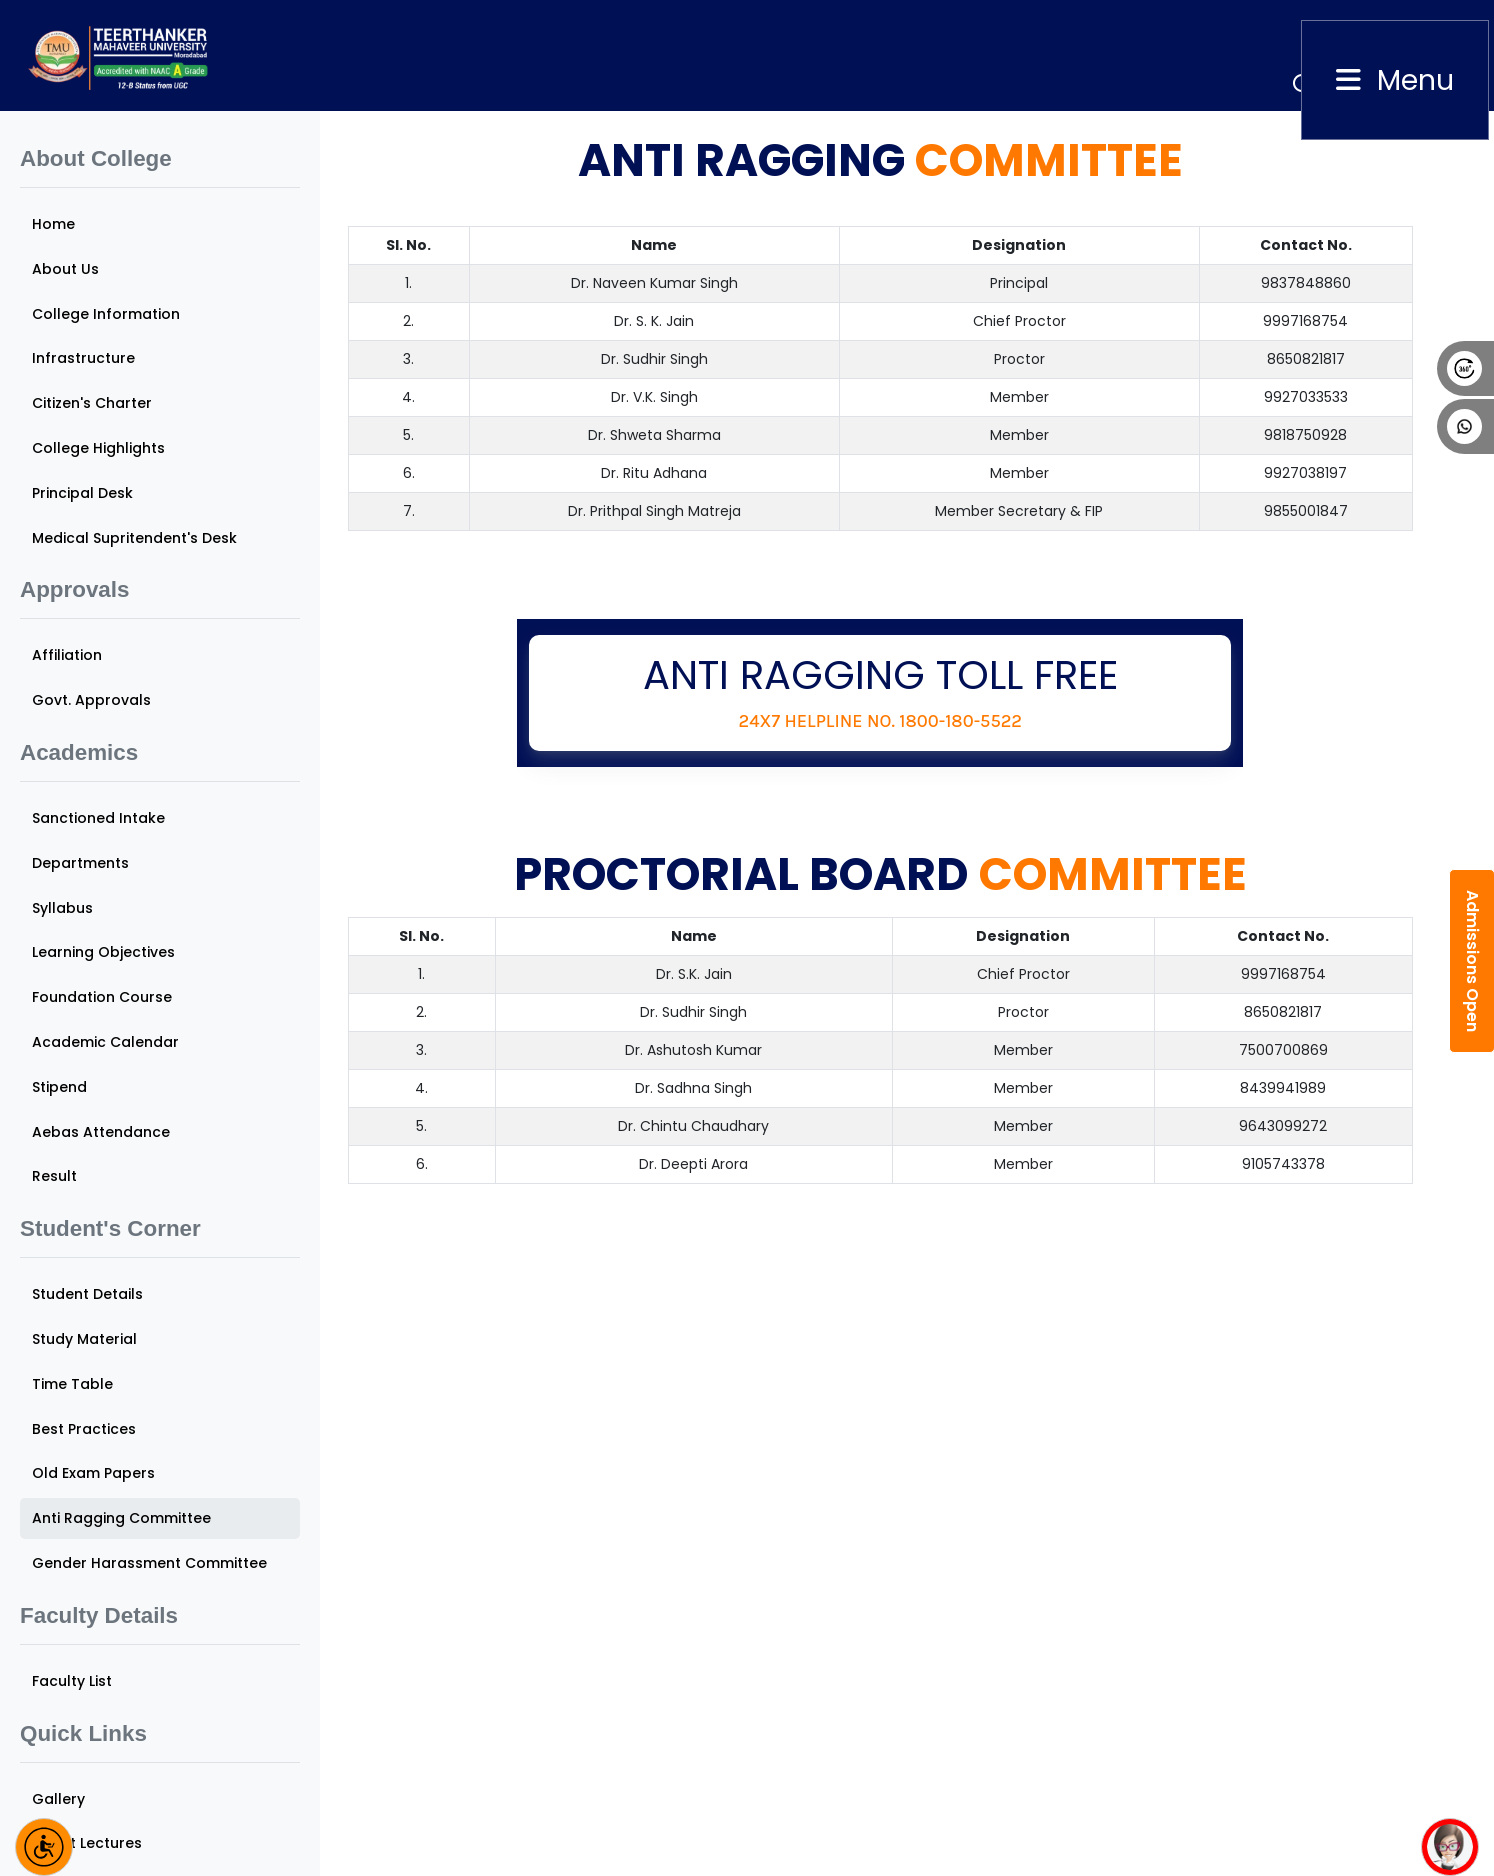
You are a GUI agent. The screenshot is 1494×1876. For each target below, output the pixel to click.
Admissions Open (1472, 961)
